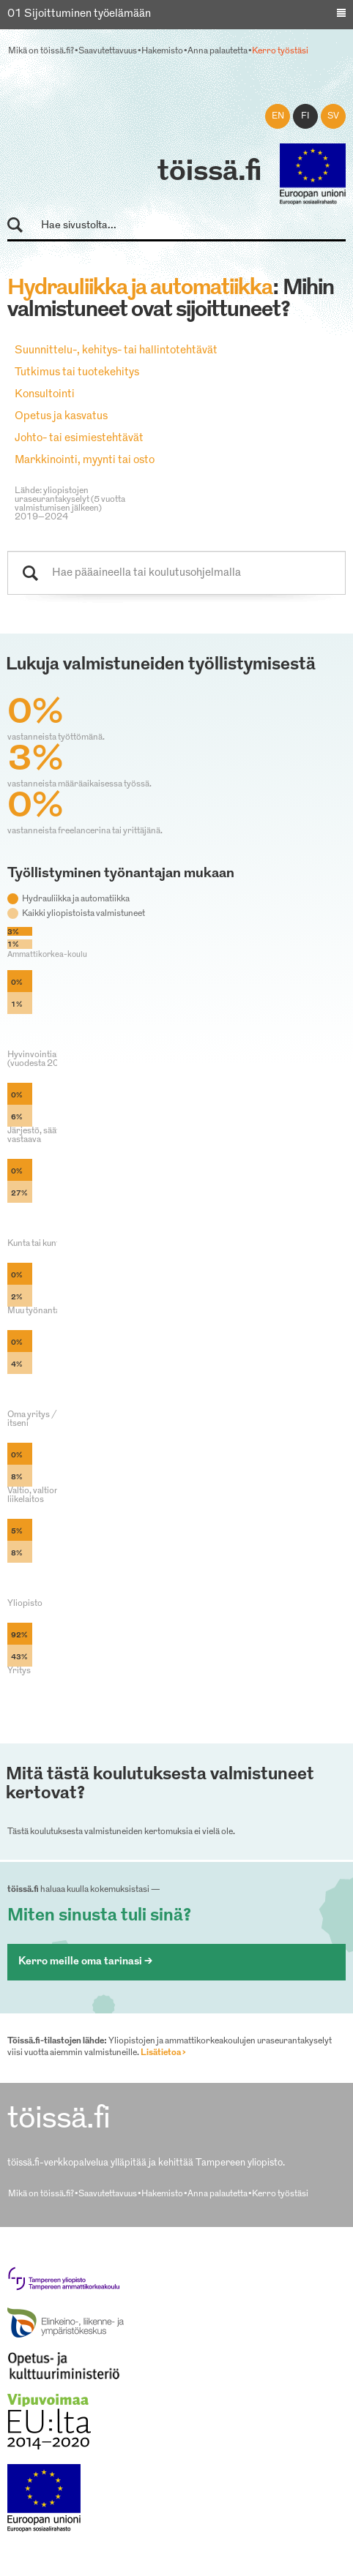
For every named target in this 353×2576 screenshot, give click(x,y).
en (278, 116)
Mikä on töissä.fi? (41, 51)
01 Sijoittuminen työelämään (79, 14)
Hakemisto (162, 51)
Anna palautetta (217, 51)
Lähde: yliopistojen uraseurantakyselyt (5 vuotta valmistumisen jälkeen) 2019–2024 (70, 504)
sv (333, 116)
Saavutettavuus (107, 51)
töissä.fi (209, 172)
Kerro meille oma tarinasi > (85, 1961)
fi (305, 116)
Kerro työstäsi (280, 51)
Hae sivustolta (21, 225)
